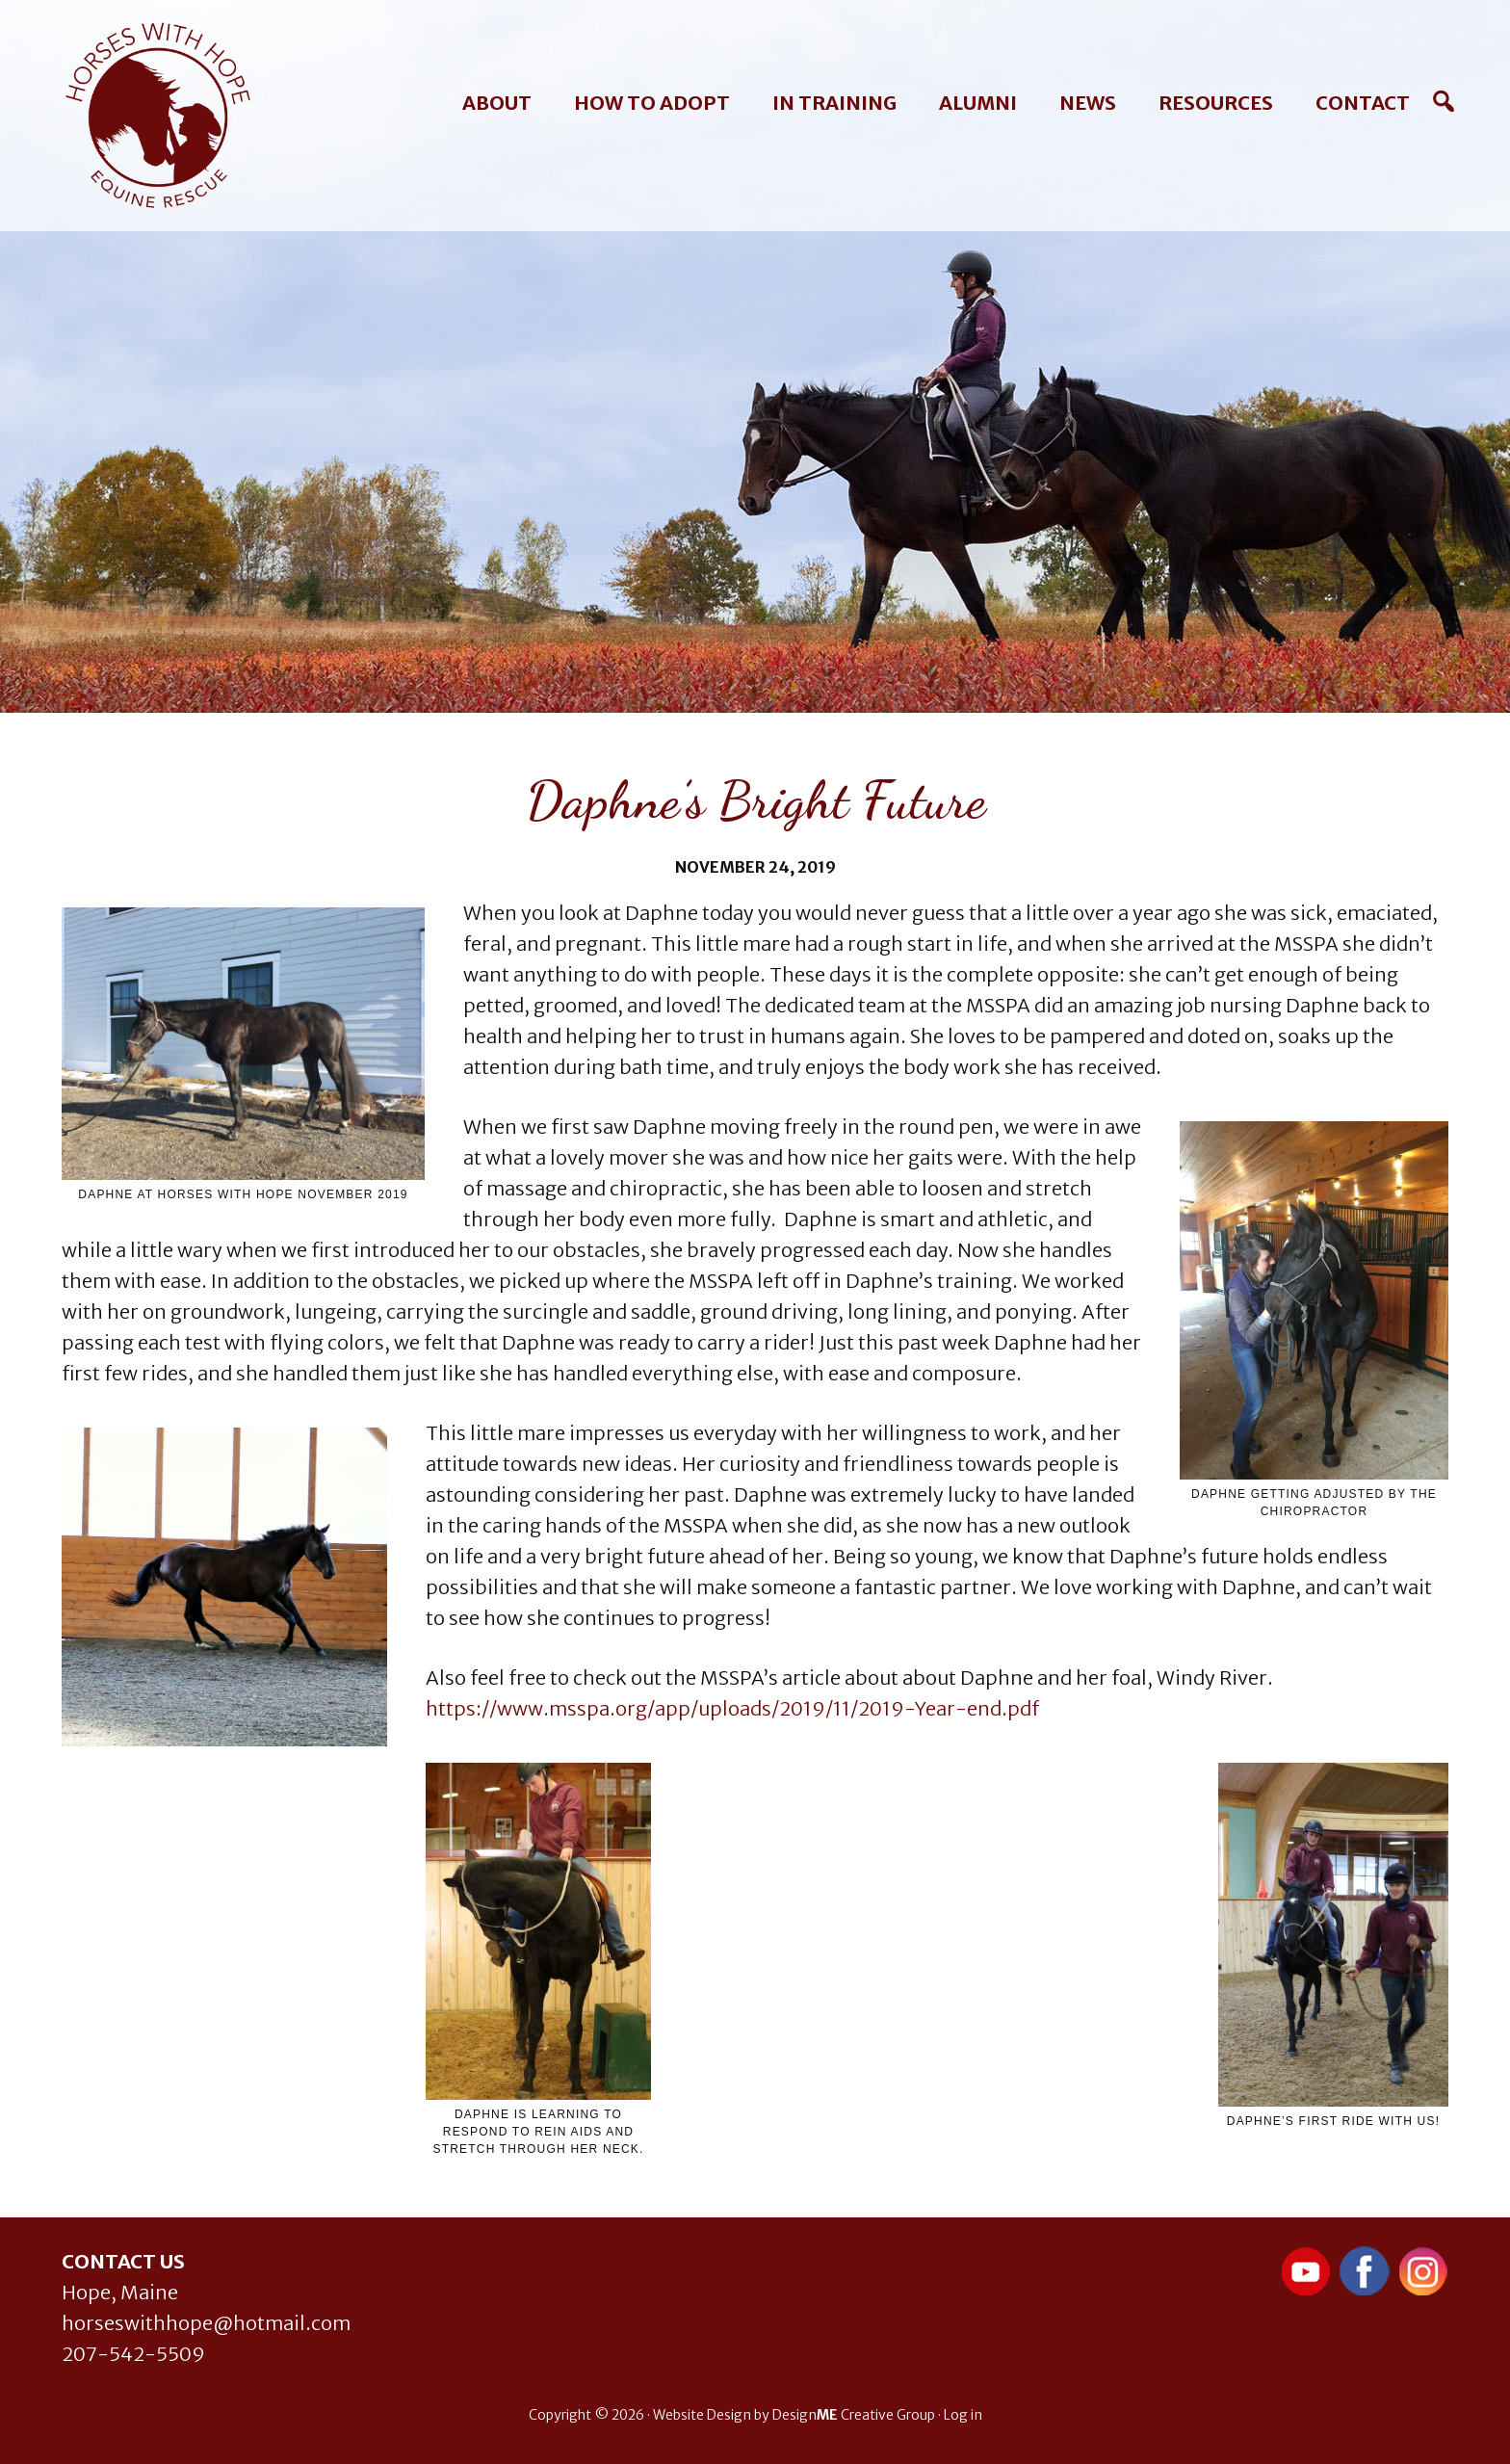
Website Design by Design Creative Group (794, 2415)
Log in (963, 2415)
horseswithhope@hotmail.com (206, 2323)
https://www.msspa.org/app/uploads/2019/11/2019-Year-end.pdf (732, 1708)
